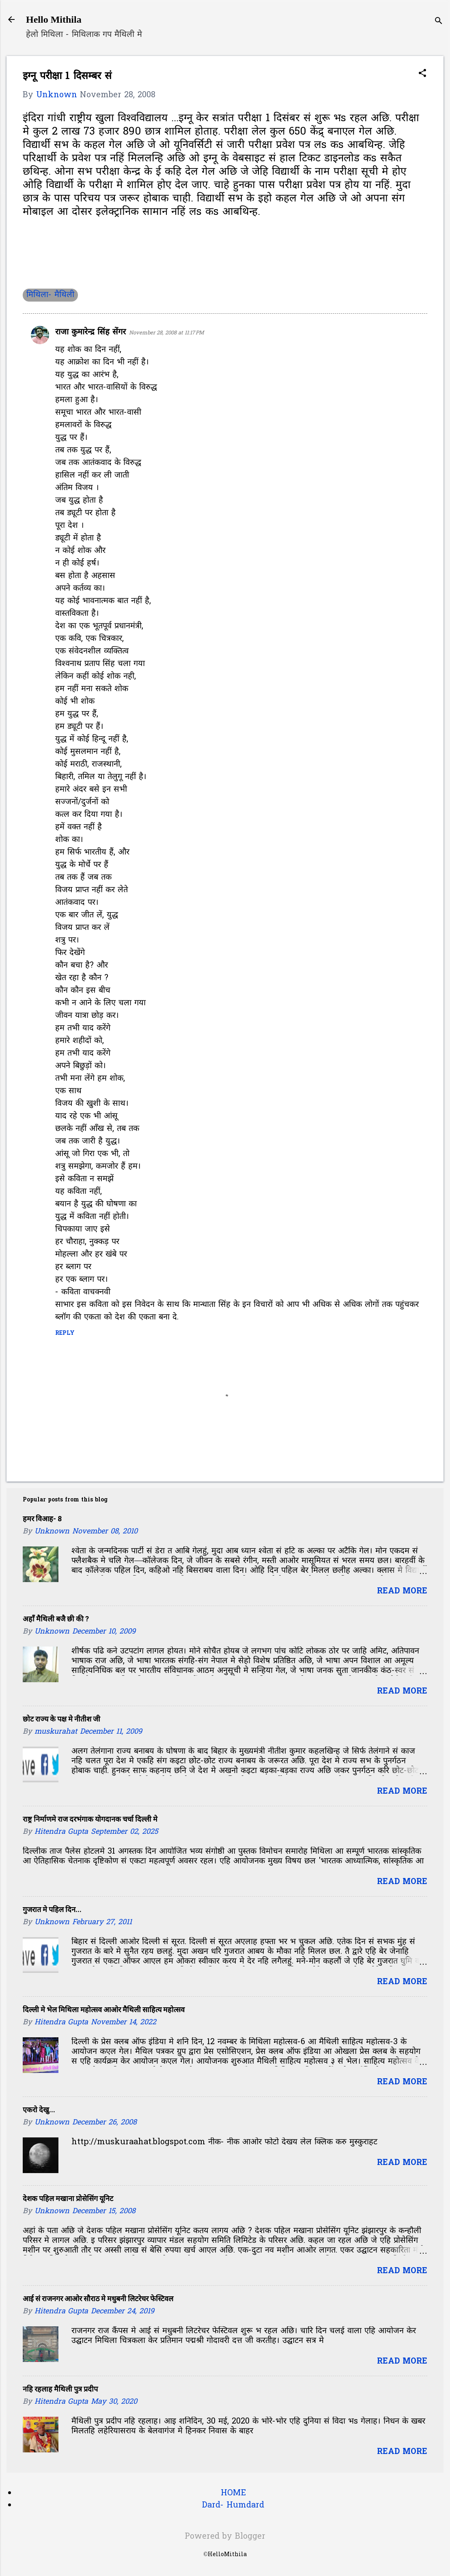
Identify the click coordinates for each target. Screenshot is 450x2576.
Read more (402, 1591)
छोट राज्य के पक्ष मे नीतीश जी (61, 1719)
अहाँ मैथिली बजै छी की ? (56, 1619)
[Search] (439, 22)
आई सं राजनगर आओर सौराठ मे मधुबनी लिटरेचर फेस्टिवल (98, 2298)
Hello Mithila (54, 19)
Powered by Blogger (225, 2537)
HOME (233, 2493)
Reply (65, 1333)
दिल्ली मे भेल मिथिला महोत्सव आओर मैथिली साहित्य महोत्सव (104, 2009)
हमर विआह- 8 (42, 1518)
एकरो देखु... (39, 2109)
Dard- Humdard (233, 2505)
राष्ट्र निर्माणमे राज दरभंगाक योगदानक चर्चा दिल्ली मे (90, 1819)
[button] (422, 74)
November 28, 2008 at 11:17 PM (166, 333)
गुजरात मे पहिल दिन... (52, 1909)
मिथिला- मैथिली (50, 295)
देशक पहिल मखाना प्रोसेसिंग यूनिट (68, 2198)
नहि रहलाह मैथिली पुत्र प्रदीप (60, 2389)
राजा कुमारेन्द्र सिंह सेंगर (90, 332)
